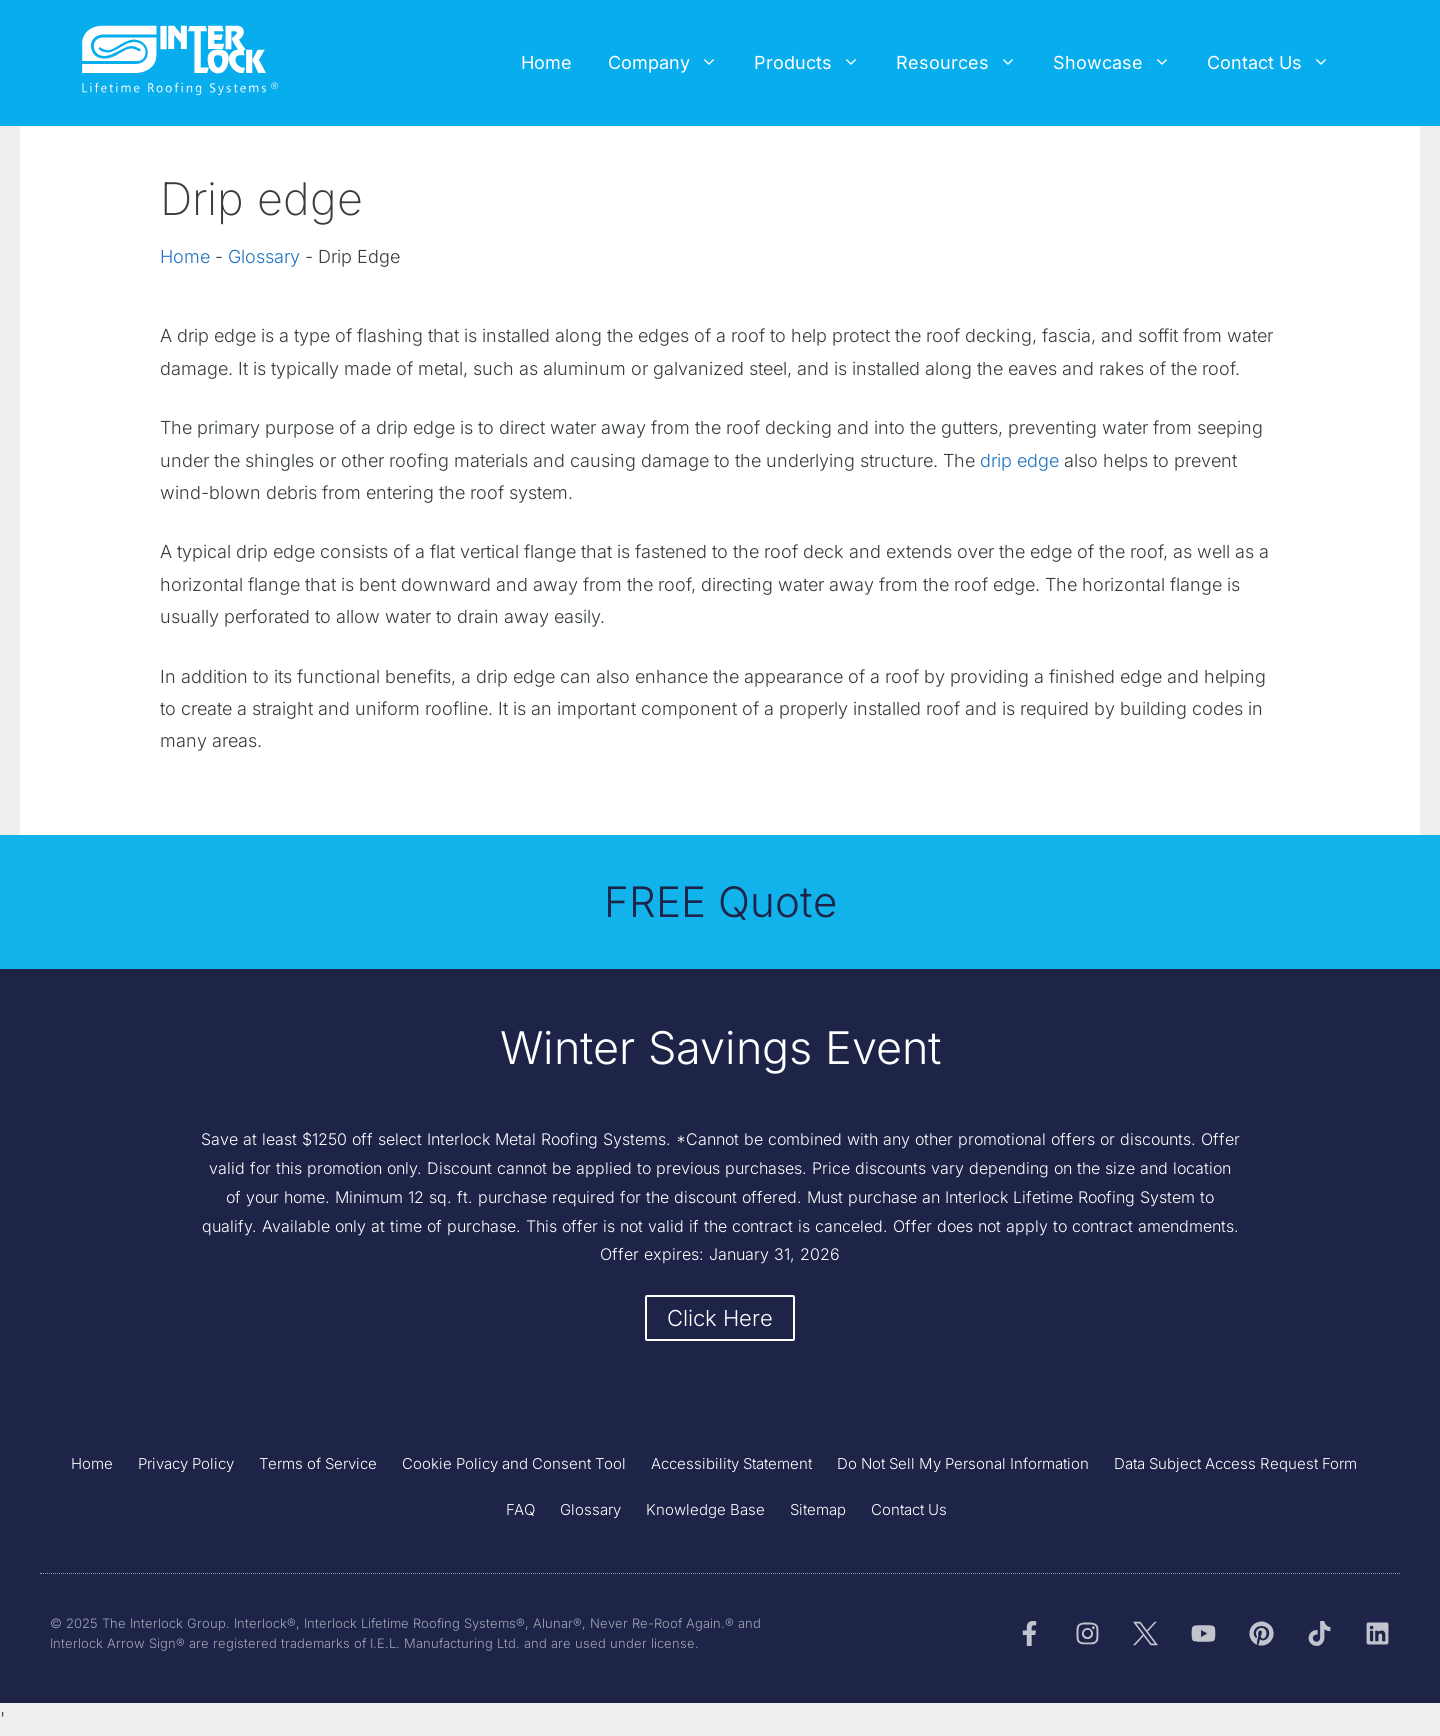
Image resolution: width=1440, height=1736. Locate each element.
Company (672, 63)
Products (816, 63)
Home (546, 62)
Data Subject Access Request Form (1235, 1463)
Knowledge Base (705, 1509)
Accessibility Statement (731, 1463)
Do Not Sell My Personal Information (963, 1463)
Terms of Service (318, 1463)
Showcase (1121, 63)
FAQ (520, 1509)
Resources (965, 63)
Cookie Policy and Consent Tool (514, 1463)
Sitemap (818, 1509)
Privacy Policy (186, 1463)
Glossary (264, 256)
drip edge (1019, 460)
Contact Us (1277, 63)
